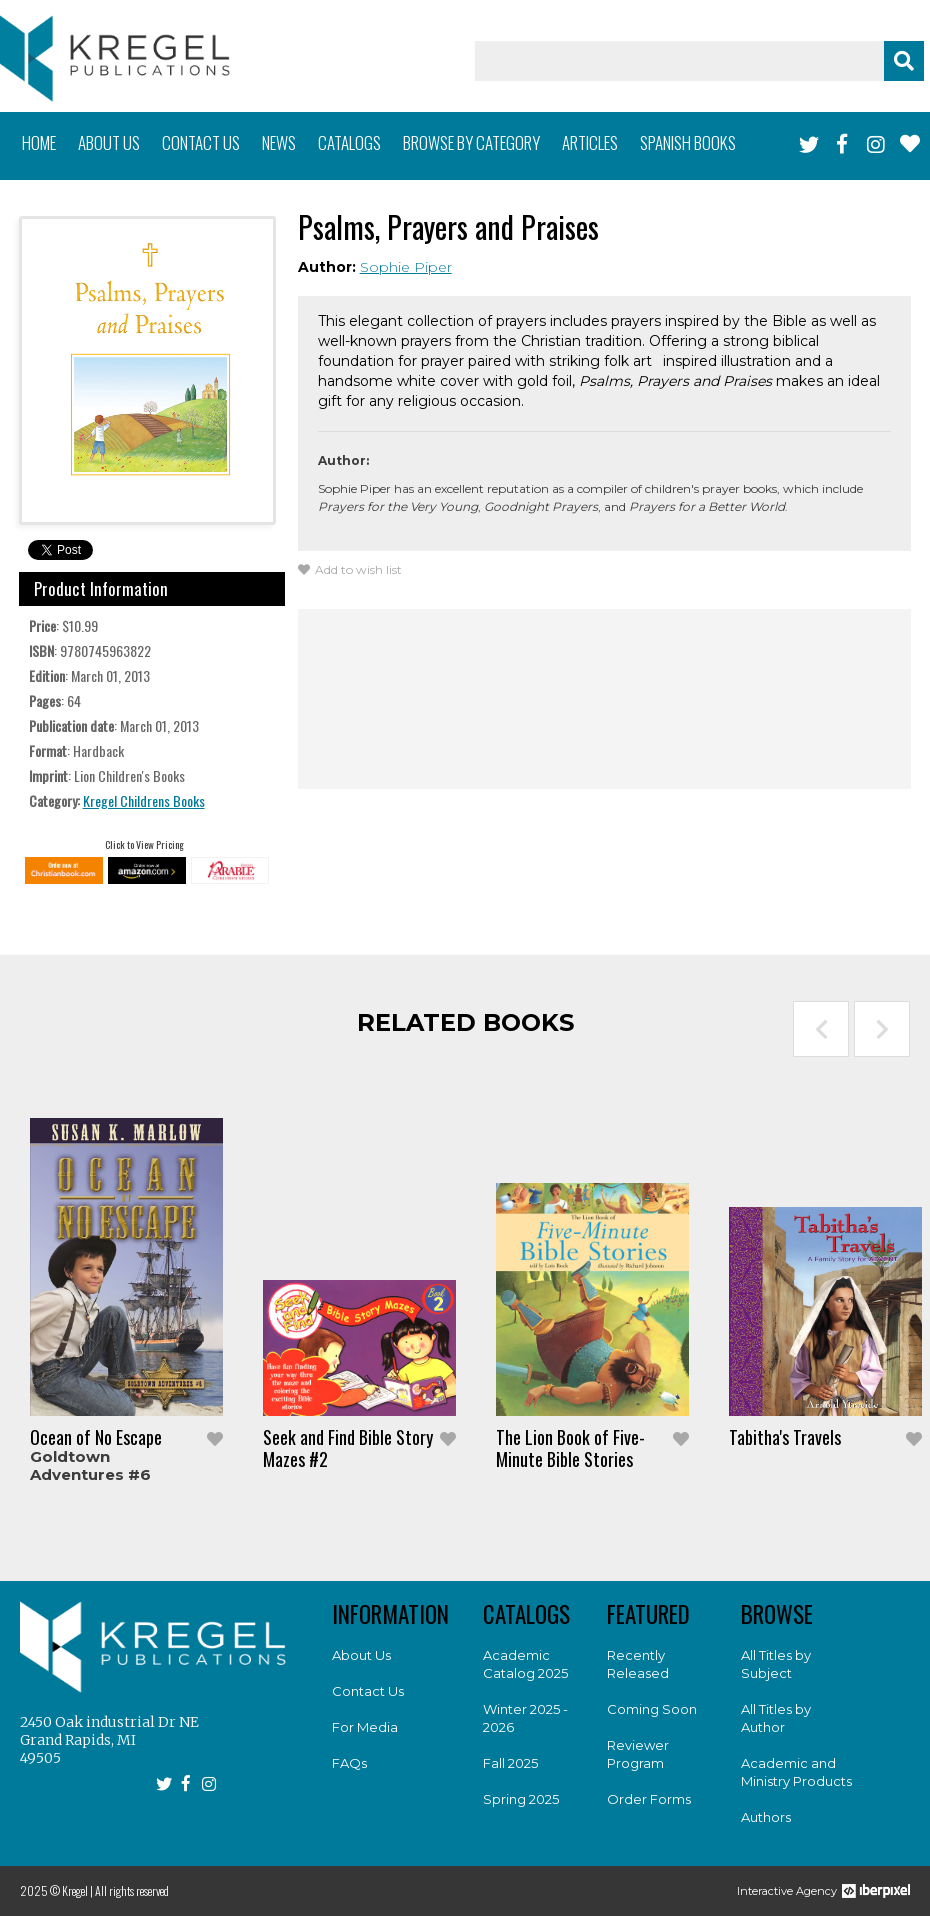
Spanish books (688, 142)
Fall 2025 (510, 1763)
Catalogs (349, 142)
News (279, 142)
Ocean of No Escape (96, 1437)
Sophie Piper (406, 267)
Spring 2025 (521, 1799)
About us (109, 142)
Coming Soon (652, 1709)
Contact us (201, 142)
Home (39, 142)
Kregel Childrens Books (144, 800)
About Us (361, 1655)
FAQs (349, 1763)
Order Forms (649, 1799)
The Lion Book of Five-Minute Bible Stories (570, 1448)
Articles (590, 142)
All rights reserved (132, 1890)
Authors (766, 1817)
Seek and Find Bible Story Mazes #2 (348, 1448)
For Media (365, 1727)
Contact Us (368, 1691)
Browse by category (471, 142)
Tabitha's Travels (785, 1437)
